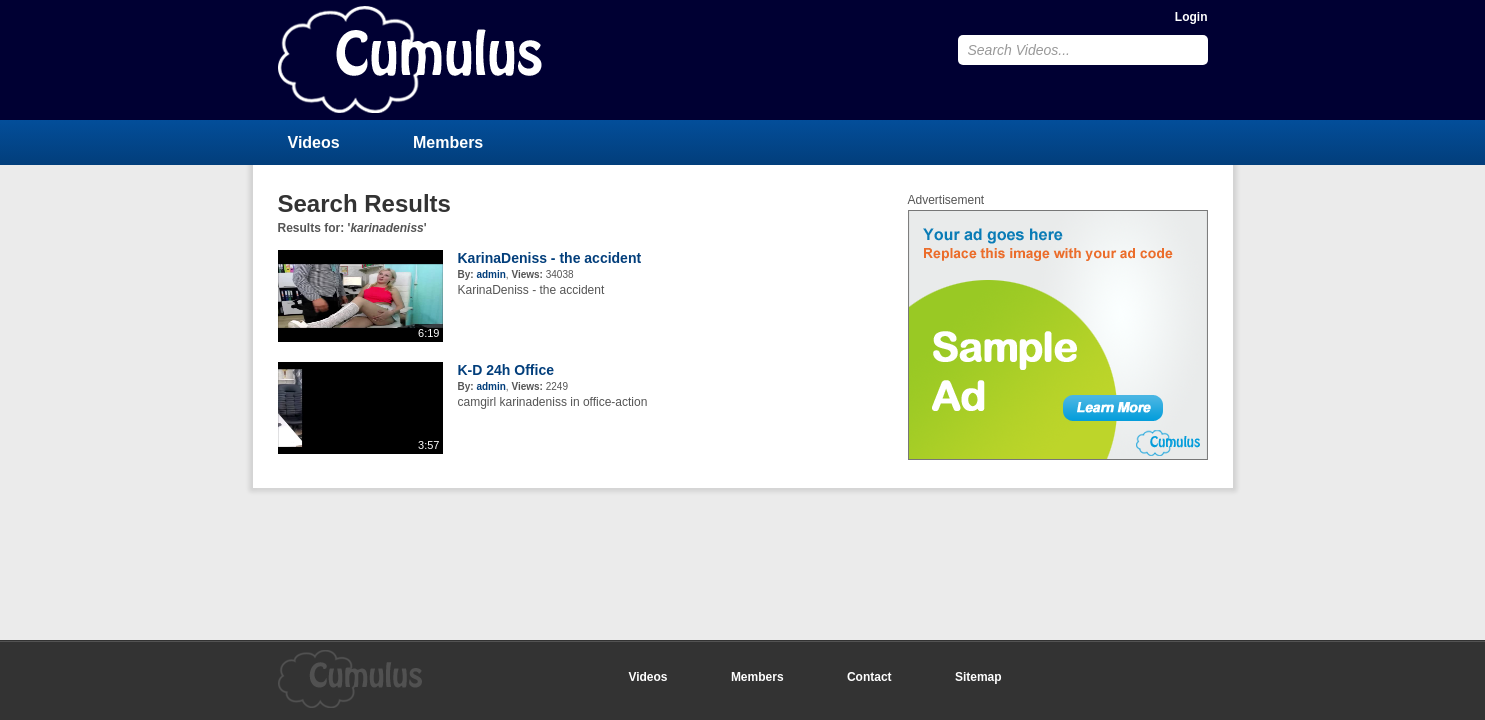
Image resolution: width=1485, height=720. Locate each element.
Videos (314, 142)
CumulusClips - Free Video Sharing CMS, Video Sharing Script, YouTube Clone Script (410, 59)
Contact (869, 677)
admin (490, 274)
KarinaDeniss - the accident (550, 258)
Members (448, 142)
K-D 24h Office (506, 370)
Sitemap (978, 677)
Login (1191, 17)
